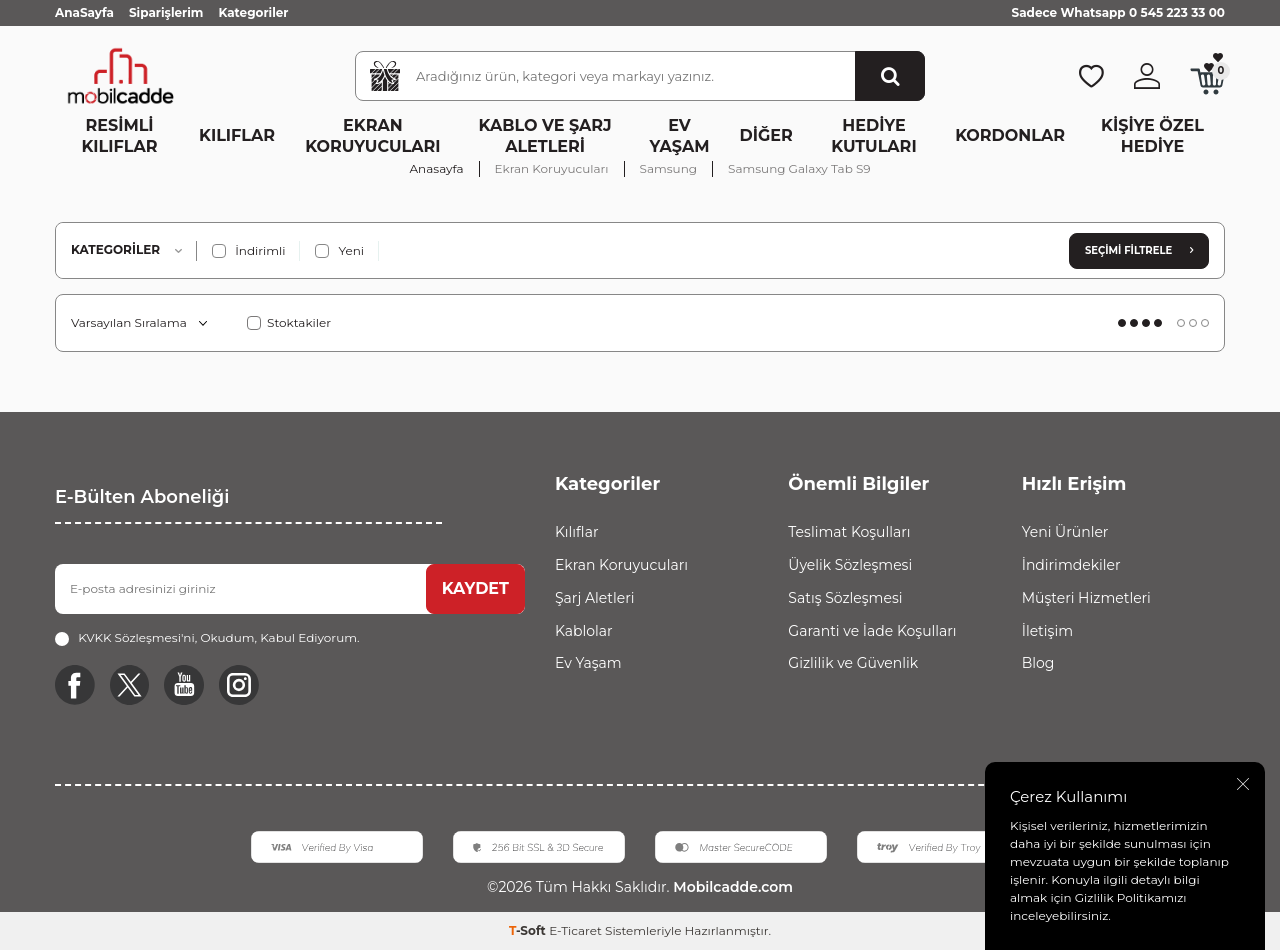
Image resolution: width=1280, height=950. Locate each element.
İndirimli (248, 251)
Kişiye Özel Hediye (1152, 136)
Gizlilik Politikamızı (1131, 897)
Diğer (766, 135)
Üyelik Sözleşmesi (850, 565)
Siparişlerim (166, 12)
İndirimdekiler (1071, 565)
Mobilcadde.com (730, 888)
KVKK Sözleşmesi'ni (136, 637)
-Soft (529, 930)
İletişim (1047, 631)
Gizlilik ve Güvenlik (853, 663)
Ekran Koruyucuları (372, 136)
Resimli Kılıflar (120, 136)
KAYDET (475, 588)
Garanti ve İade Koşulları (872, 631)
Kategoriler (253, 12)
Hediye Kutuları (873, 136)
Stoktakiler (289, 322)
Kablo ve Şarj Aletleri (545, 136)
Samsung (668, 168)
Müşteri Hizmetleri (1086, 598)
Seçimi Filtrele (1139, 250)
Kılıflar (237, 135)
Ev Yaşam (680, 136)
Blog (1038, 663)
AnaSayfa (84, 12)
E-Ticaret (575, 930)
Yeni (339, 251)
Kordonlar (1010, 135)
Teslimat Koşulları (849, 532)
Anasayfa (437, 168)
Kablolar (584, 631)
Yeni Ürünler (1065, 532)
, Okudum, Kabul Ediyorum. (207, 638)
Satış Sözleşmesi (845, 598)
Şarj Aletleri (594, 598)
